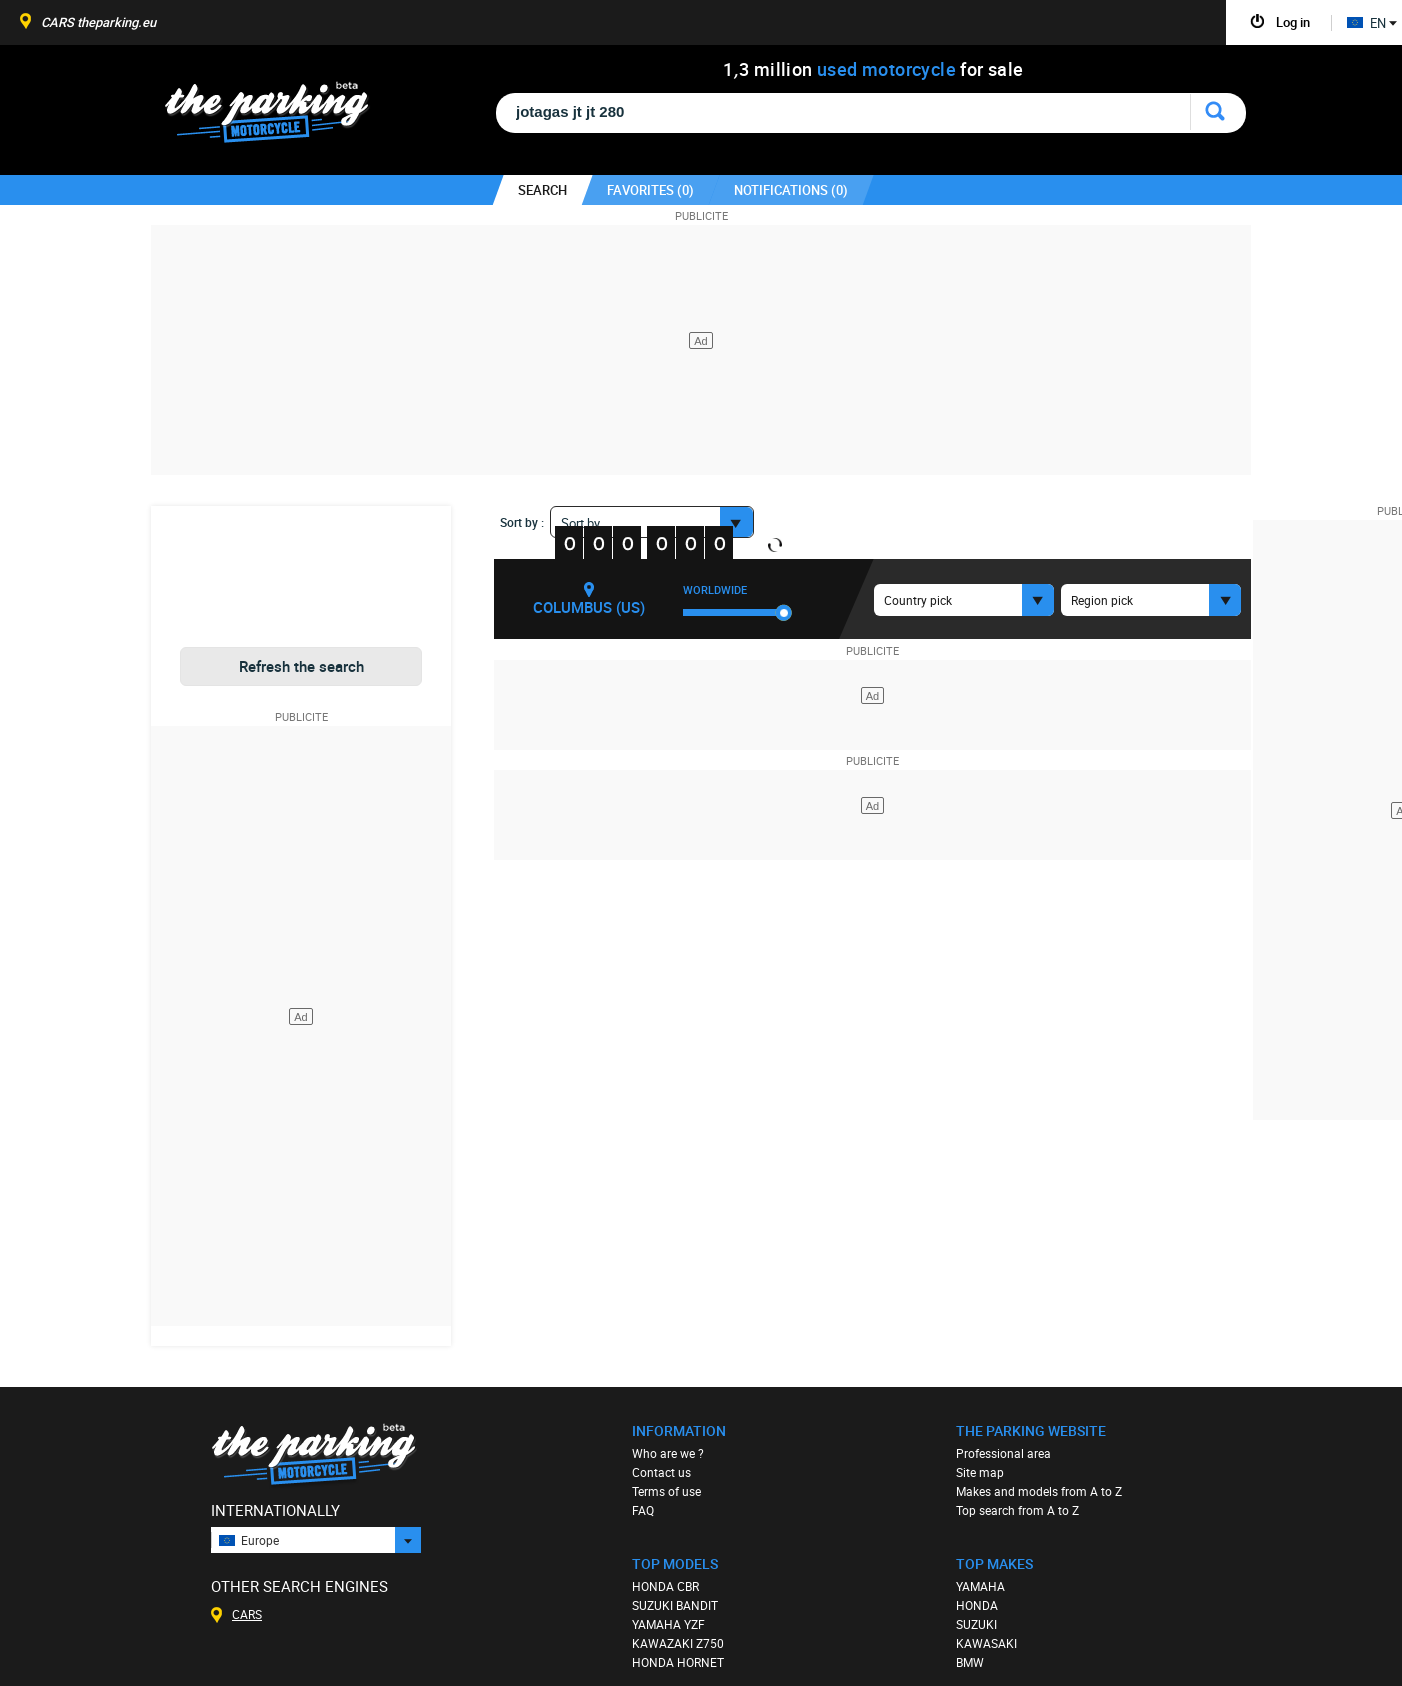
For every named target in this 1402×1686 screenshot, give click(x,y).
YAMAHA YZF (668, 1624)
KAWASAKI (986, 1643)
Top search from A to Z (1017, 1510)
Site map (980, 1472)
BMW (970, 1662)
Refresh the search (301, 666)
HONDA (977, 1605)
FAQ (643, 1510)
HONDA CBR (665, 1586)
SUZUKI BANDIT (675, 1605)
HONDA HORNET (678, 1662)
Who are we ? (668, 1453)
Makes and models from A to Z (1039, 1491)
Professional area (1003, 1453)
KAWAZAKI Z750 (678, 1643)
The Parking (277, 117)
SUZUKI (976, 1624)
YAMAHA (980, 1586)
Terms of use (666, 1491)
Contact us (661, 1472)
